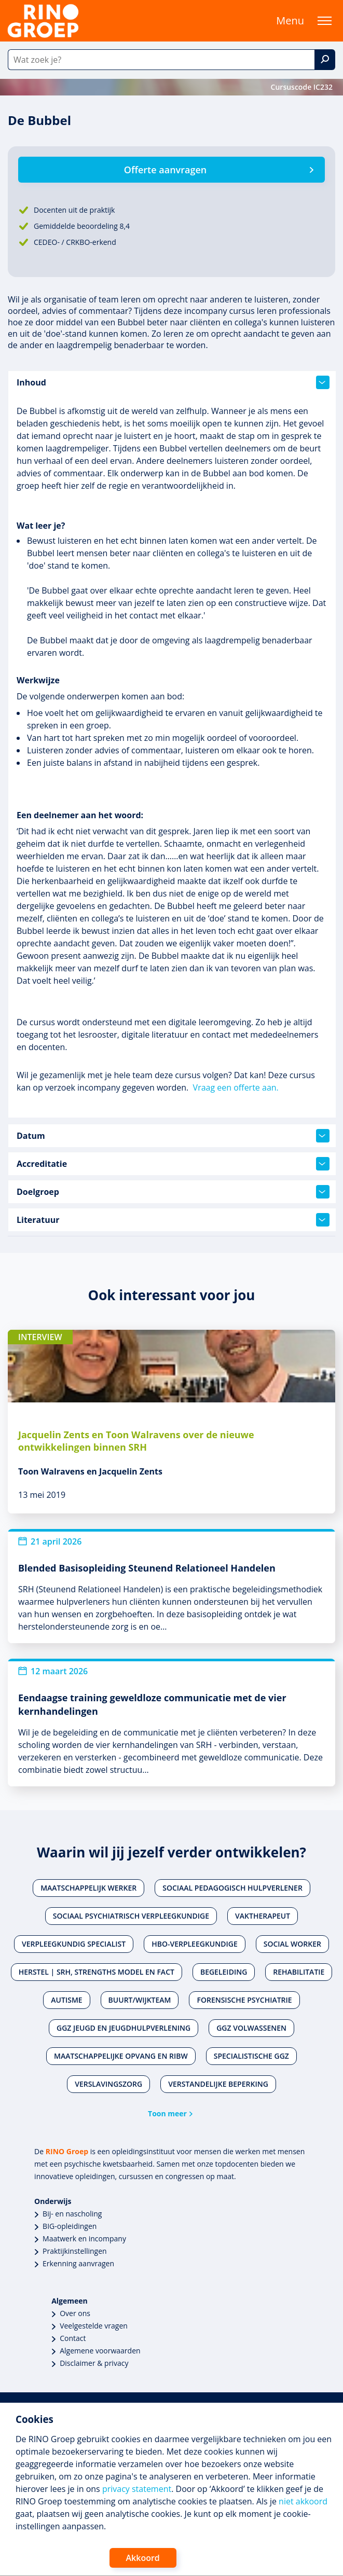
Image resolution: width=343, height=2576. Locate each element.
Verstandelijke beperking (218, 2084)
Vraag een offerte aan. (236, 1087)
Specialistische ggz (251, 2056)
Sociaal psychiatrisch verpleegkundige (131, 1916)
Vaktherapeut (262, 1916)
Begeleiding (223, 1972)
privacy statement (136, 2489)
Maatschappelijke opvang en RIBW (121, 2056)
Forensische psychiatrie (244, 2000)
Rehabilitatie (298, 1972)
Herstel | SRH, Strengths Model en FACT (96, 1972)
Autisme (66, 2000)
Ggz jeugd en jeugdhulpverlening (123, 2028)
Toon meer (167, 2113)
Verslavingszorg (108, 2084)
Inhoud (173, 382)
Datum (173, 1135)
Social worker (292, 1944)
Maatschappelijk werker (88, 1888)
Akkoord (143, 2558)
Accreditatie (173, 1163)
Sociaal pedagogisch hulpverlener (232, 1888)
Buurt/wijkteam (139, 2000)
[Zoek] (324, 59)
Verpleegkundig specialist (74, 1944)
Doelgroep (173, 1192)
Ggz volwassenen (251, 2028)
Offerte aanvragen (165, 169)
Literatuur (173, 1220)
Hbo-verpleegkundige (195, 1944)
